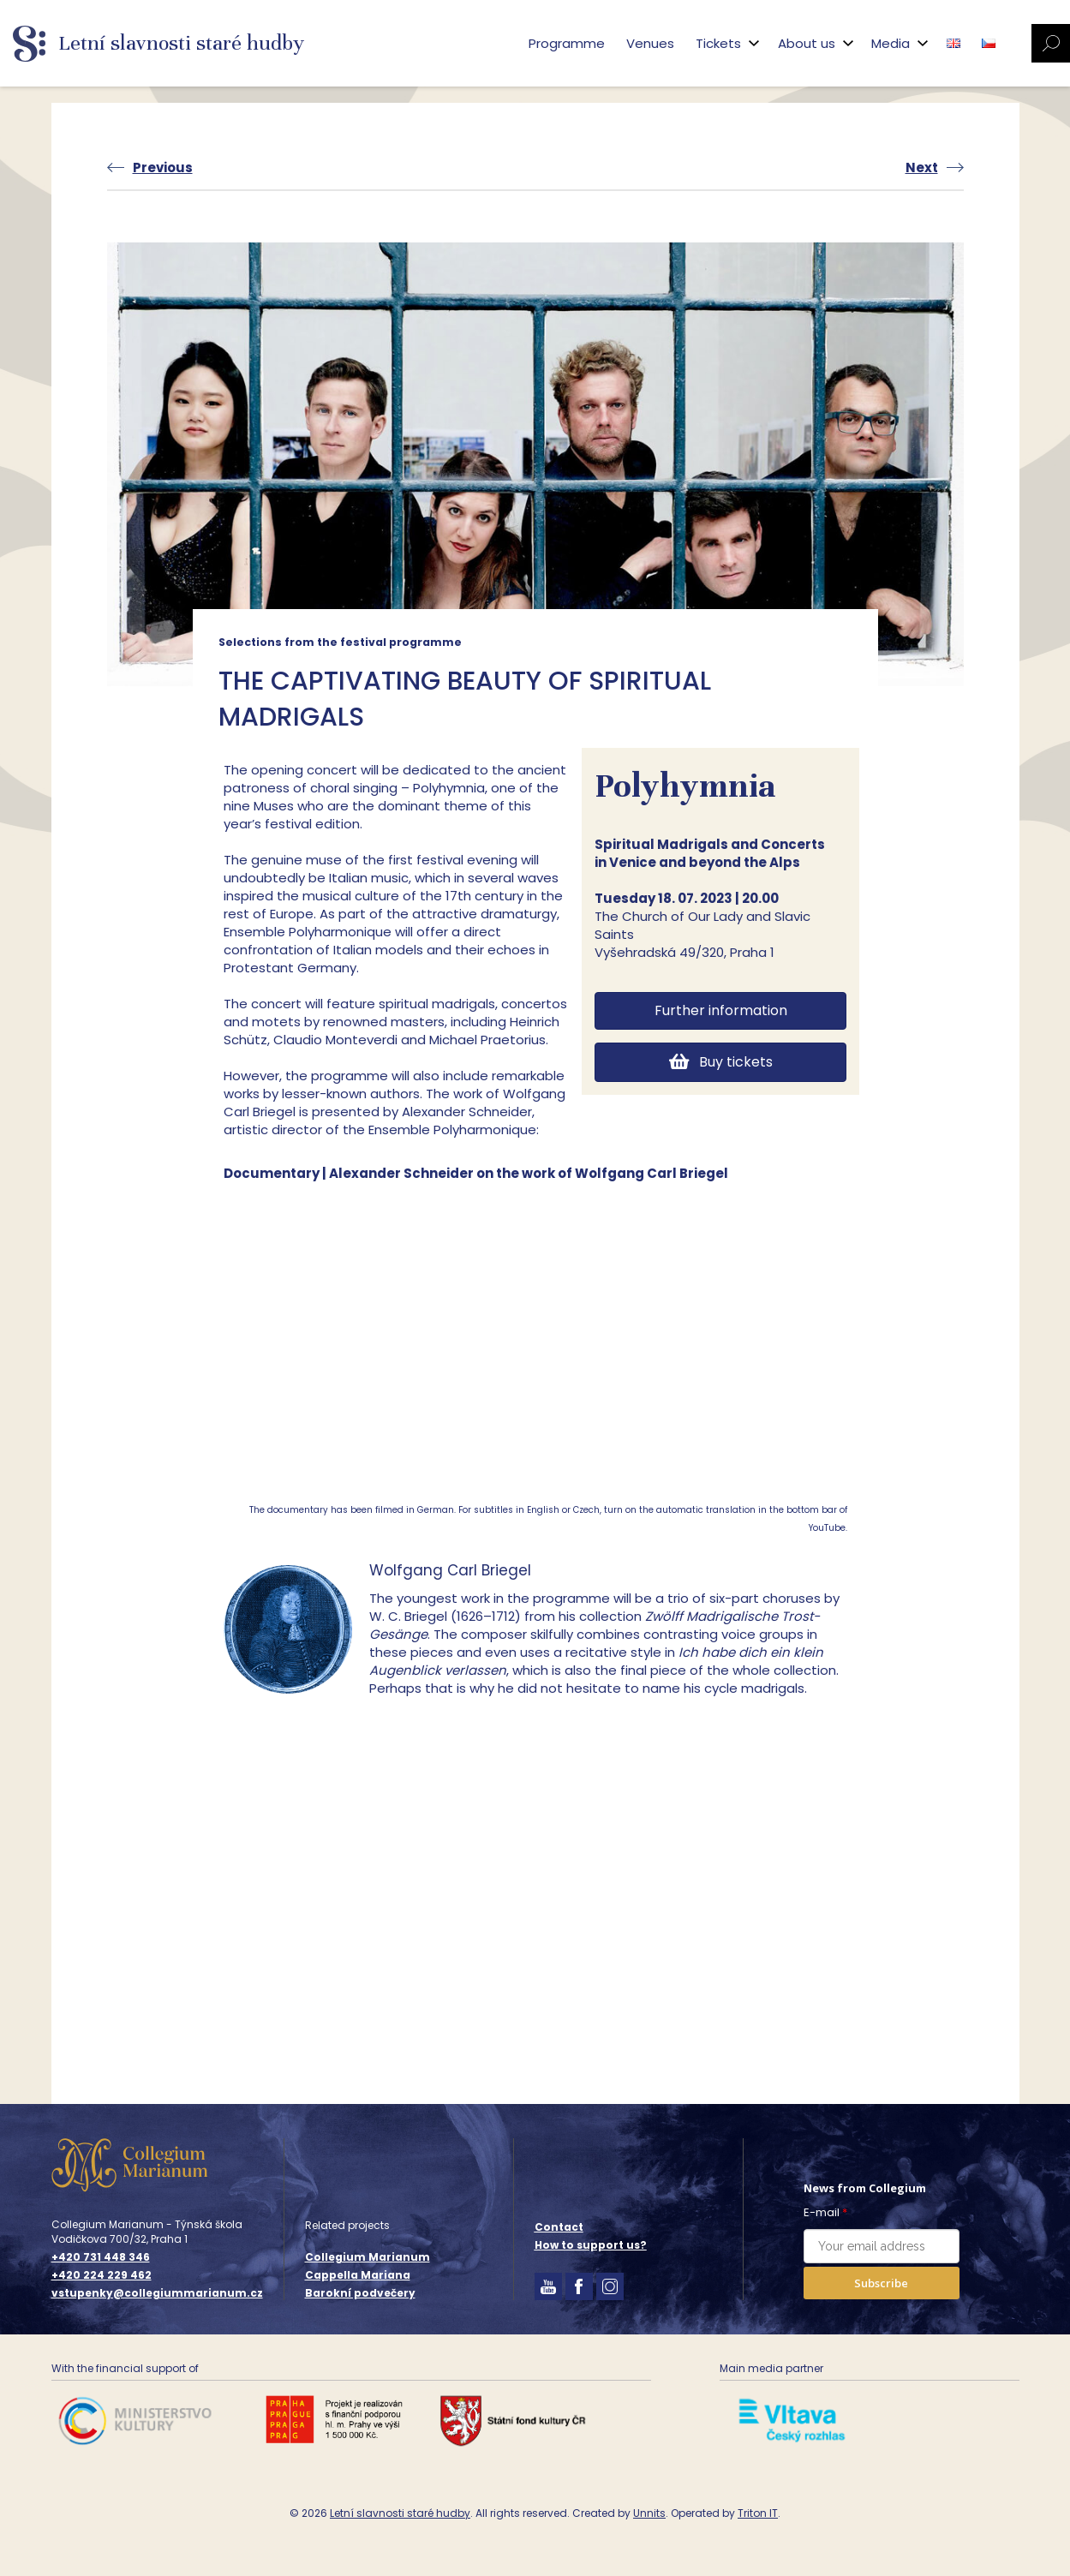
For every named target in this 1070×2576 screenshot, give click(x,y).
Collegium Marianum (367, 2257)
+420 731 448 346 (100, 2257)
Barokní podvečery (360, 2293)
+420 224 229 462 (101, 2275)
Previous (163, 167)
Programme (567, 43)
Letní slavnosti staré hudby (400, 2513)
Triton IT (758, 2513)
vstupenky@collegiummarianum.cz (157, 2293)
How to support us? (591, 2245)
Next (922, 167)
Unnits (649, 2513)
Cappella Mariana (357, 2275)
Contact (559, 2227)
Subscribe (881, 2283)
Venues (650, 43)
